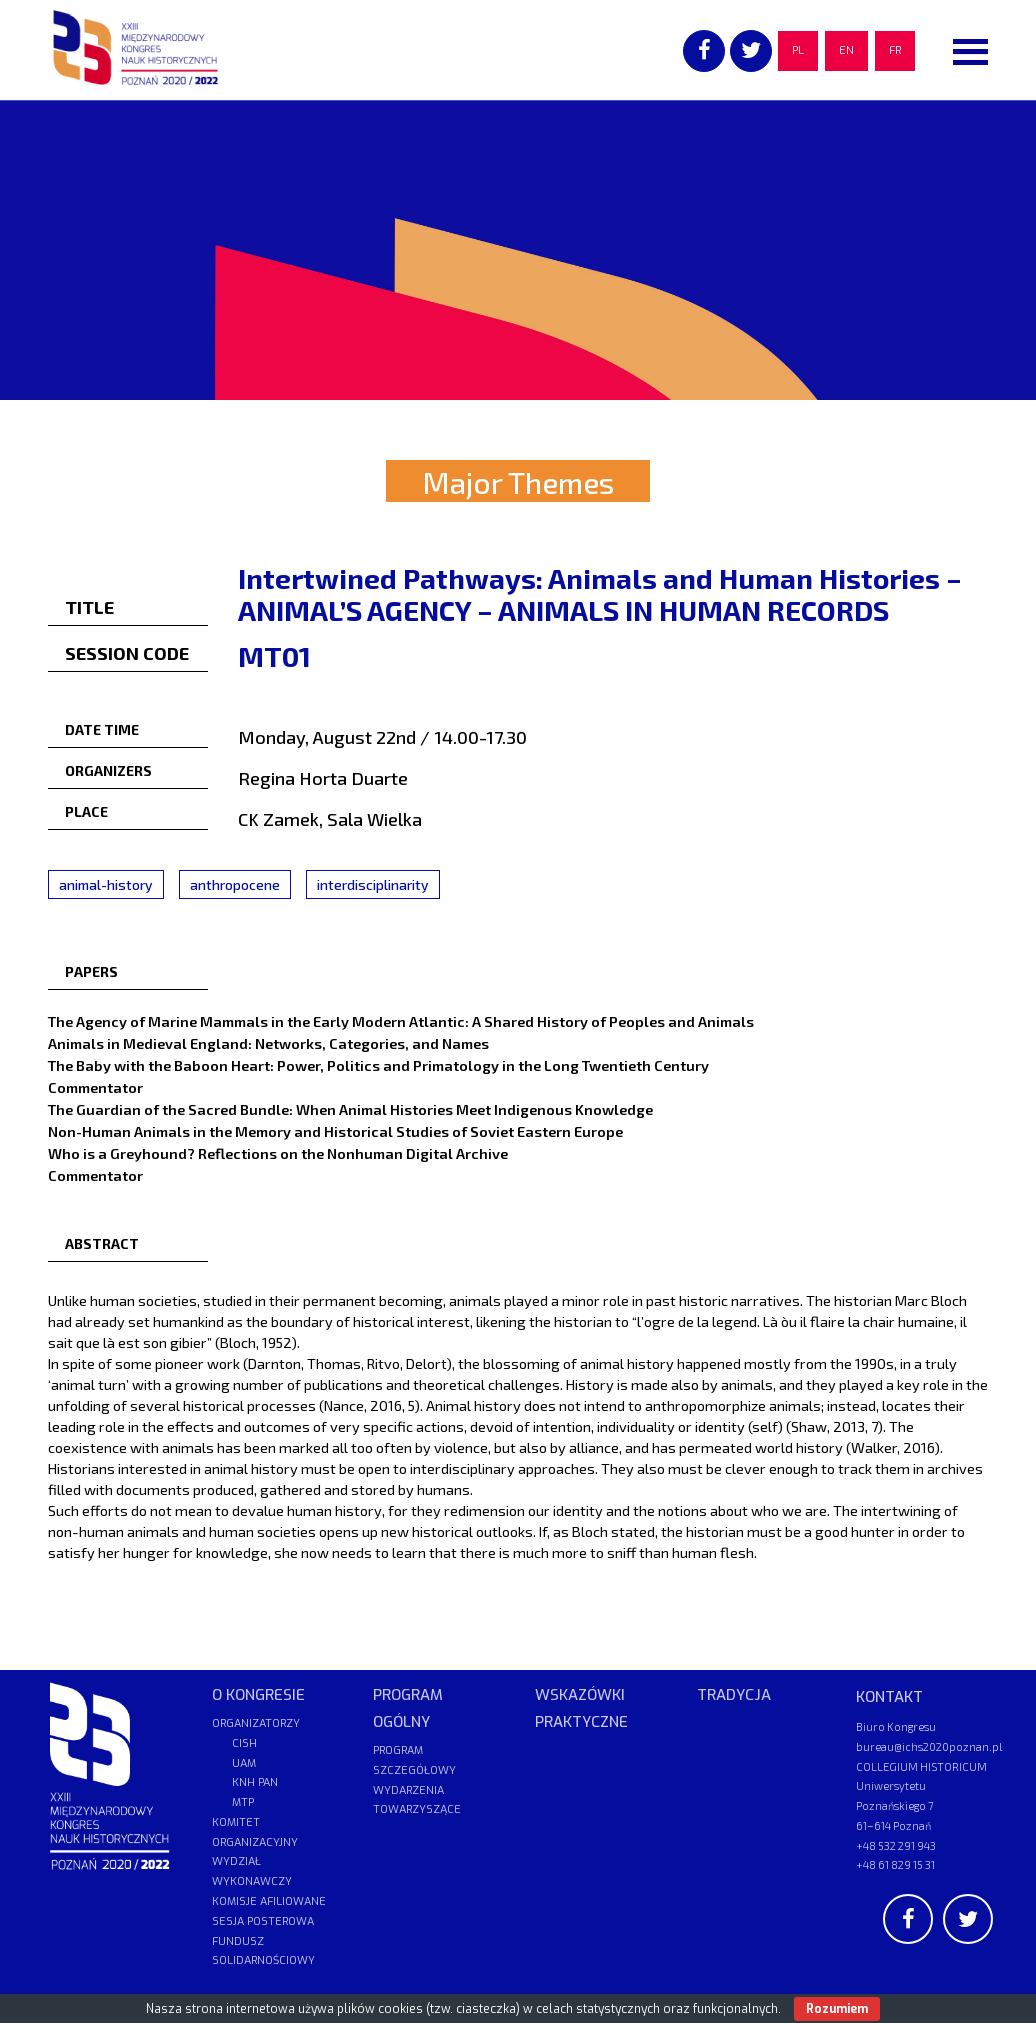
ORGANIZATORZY (256, 1723)
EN (846, 50)
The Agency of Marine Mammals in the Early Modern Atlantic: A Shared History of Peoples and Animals (401, 1021)
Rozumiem (837, 2009)
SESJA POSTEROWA (263, 1921)
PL (798, 50)
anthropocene (235, 884)
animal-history (106, 884)
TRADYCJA (734, 1695)
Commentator (95, 1087)
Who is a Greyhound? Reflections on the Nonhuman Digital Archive (278, 1153)
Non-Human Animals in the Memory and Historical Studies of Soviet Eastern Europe (335, 1131)
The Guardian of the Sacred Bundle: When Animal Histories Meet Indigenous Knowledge (350, 1109)
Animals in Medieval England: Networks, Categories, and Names (268, 1043)
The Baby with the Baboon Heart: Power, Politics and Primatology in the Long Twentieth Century (378, 1065)
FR (895, 50)
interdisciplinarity (373, 884)
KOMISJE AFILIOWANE (269, 1901)
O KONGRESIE (258, 1695)
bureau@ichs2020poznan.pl (929, 1746)
